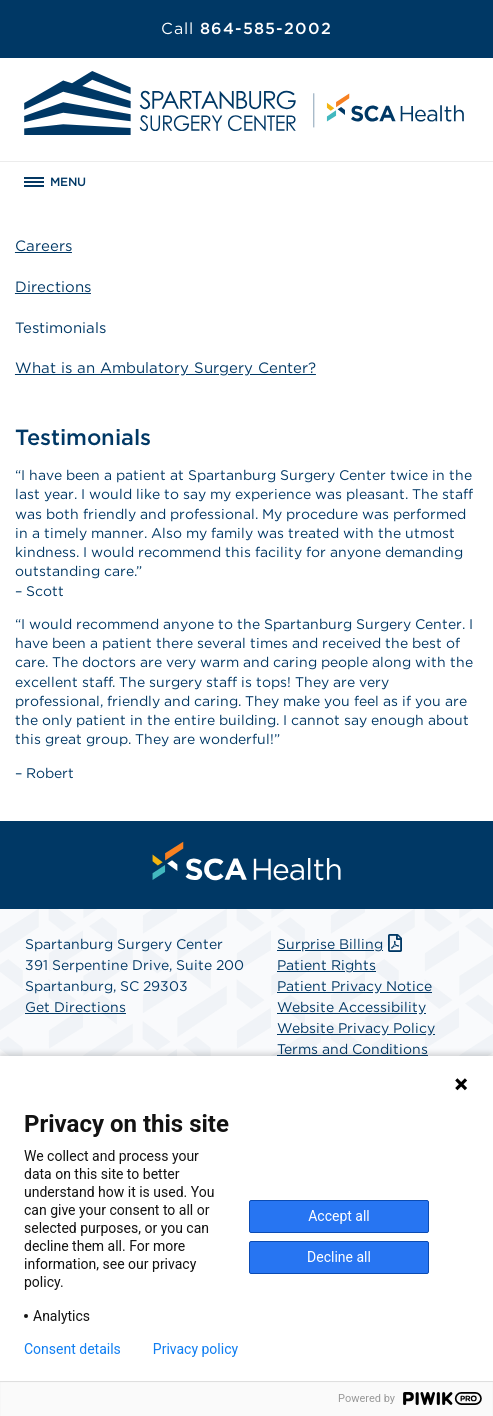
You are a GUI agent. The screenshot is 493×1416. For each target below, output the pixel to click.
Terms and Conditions (352, 1049)
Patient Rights (326, 965)
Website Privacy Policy (356, 1028)
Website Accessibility (351, 1007)
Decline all (339, 1257)
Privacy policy (195, 1349)
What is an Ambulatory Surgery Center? (165, 368)
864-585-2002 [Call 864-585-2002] (246, 28)
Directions (53, 287)
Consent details (72, 1349)
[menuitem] (247, 861)
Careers (43, 246)
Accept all (339, 1216)
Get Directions (75, 1007)
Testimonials (60, 328)
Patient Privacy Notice (354, 986)
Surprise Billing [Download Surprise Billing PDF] (341, 944)
